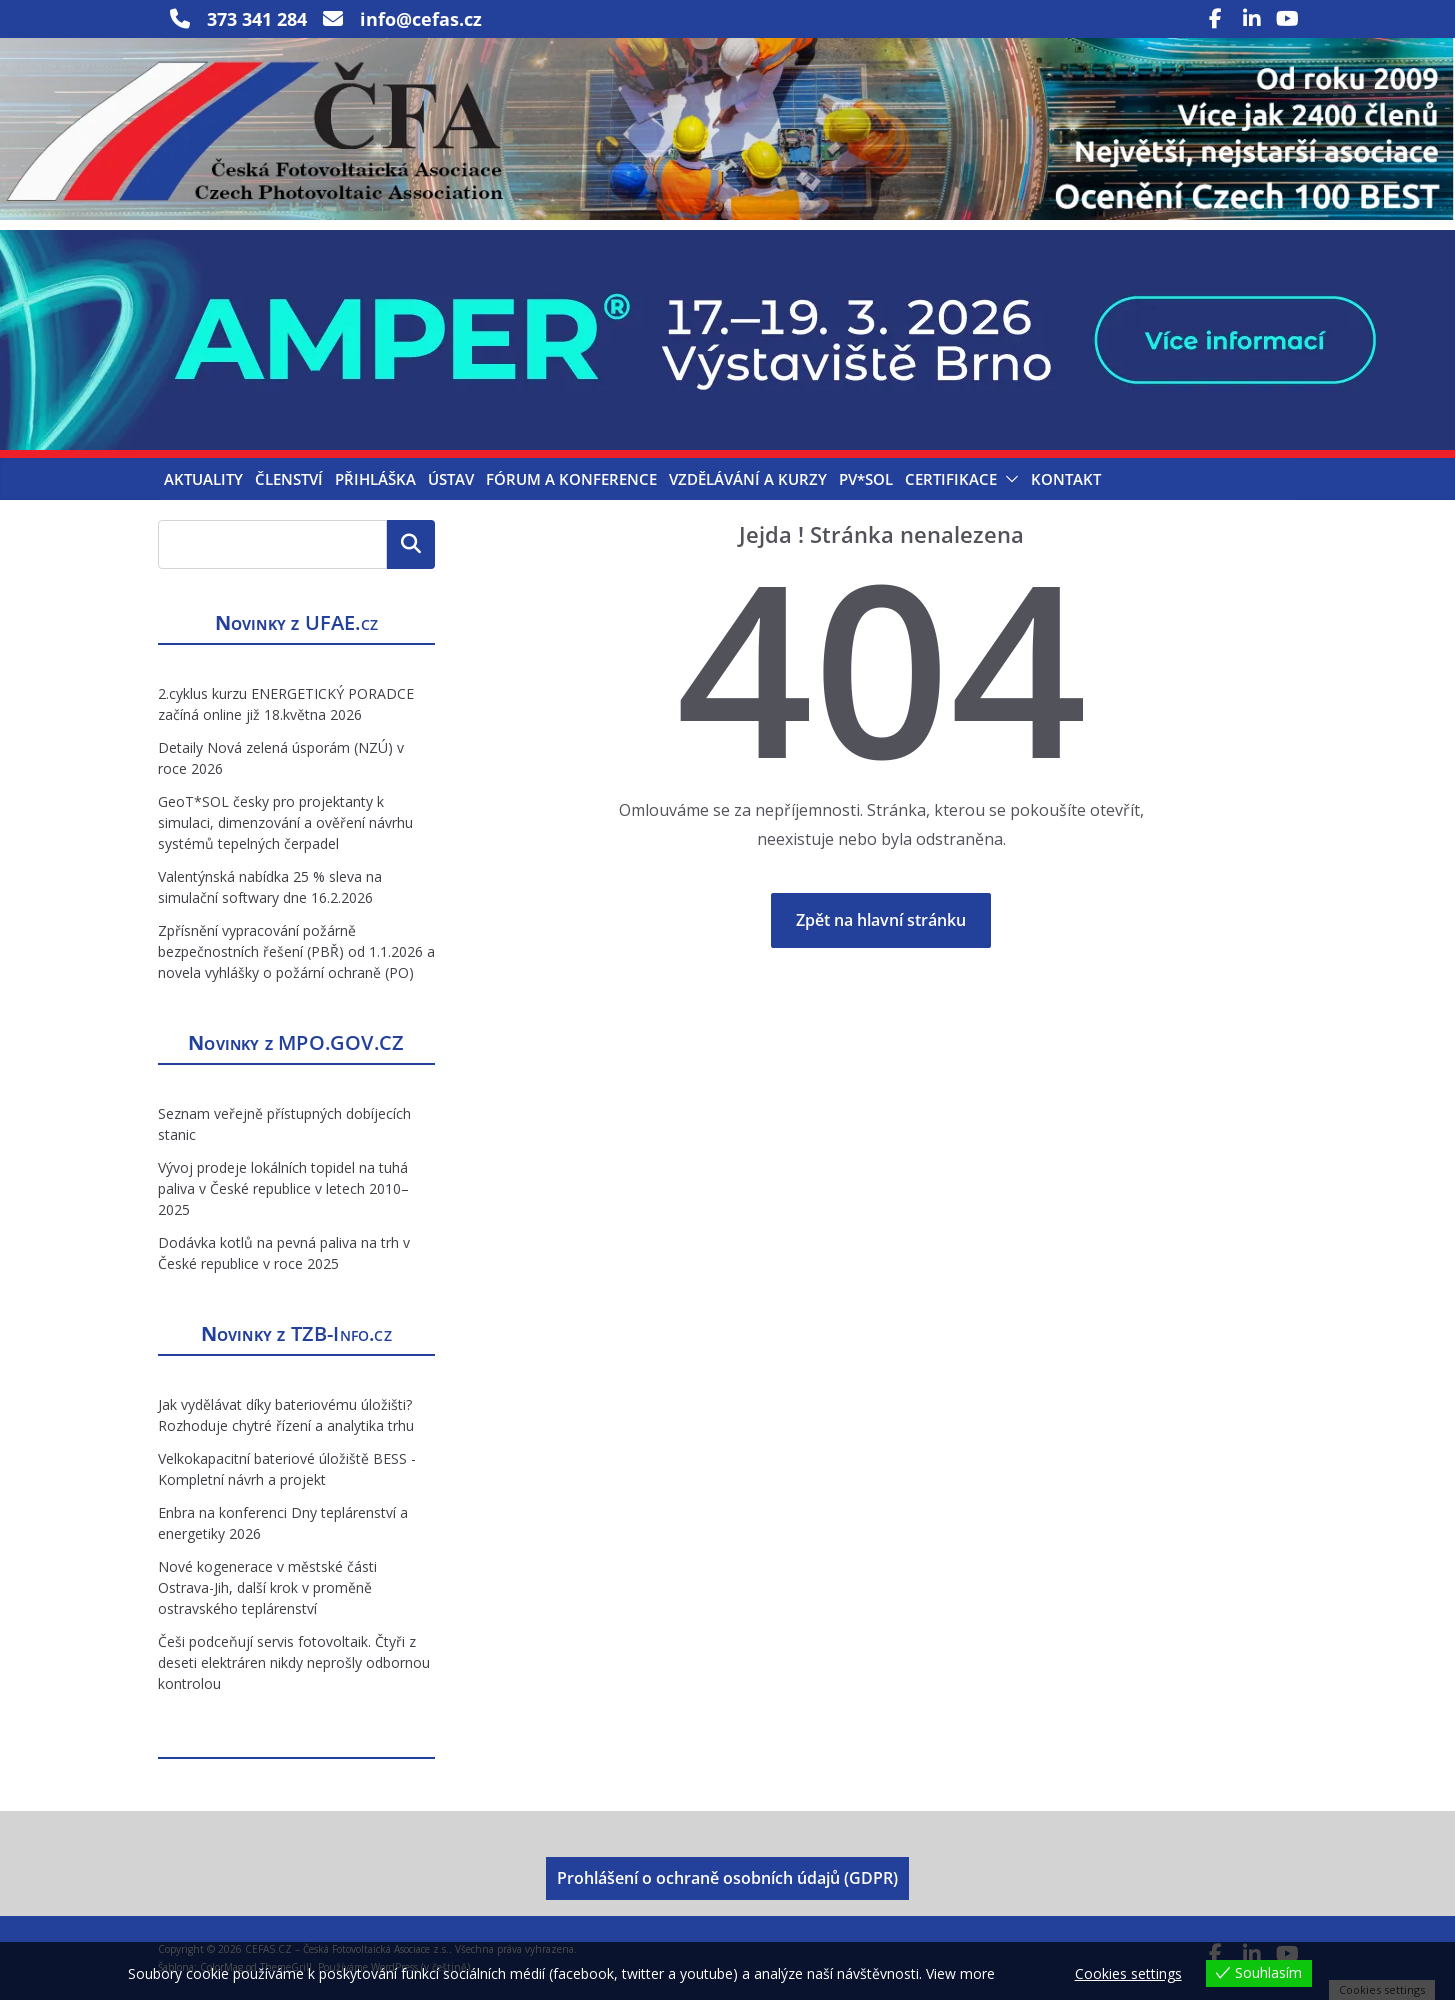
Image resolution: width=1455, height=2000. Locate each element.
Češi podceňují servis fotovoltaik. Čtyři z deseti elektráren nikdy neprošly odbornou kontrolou (294, 1662)
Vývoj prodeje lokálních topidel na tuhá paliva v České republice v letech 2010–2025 (283, 1188)
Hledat (411, 544)
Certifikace (951, 479)
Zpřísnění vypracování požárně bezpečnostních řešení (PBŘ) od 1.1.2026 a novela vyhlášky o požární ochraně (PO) (296, 951)
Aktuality (203, 479)
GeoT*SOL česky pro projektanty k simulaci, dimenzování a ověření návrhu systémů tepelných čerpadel (285, 822)
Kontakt (1066, 479)
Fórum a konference (571, 479)
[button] (1008, 479)
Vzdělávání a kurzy (748, 479)
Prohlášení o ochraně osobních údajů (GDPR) (727, 1878)
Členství (289, 479)
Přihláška (375, 479)
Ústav (451, 479)
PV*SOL (866, 479)
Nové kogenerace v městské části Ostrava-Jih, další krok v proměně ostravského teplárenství (267, 1587)
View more (960, 1973)
